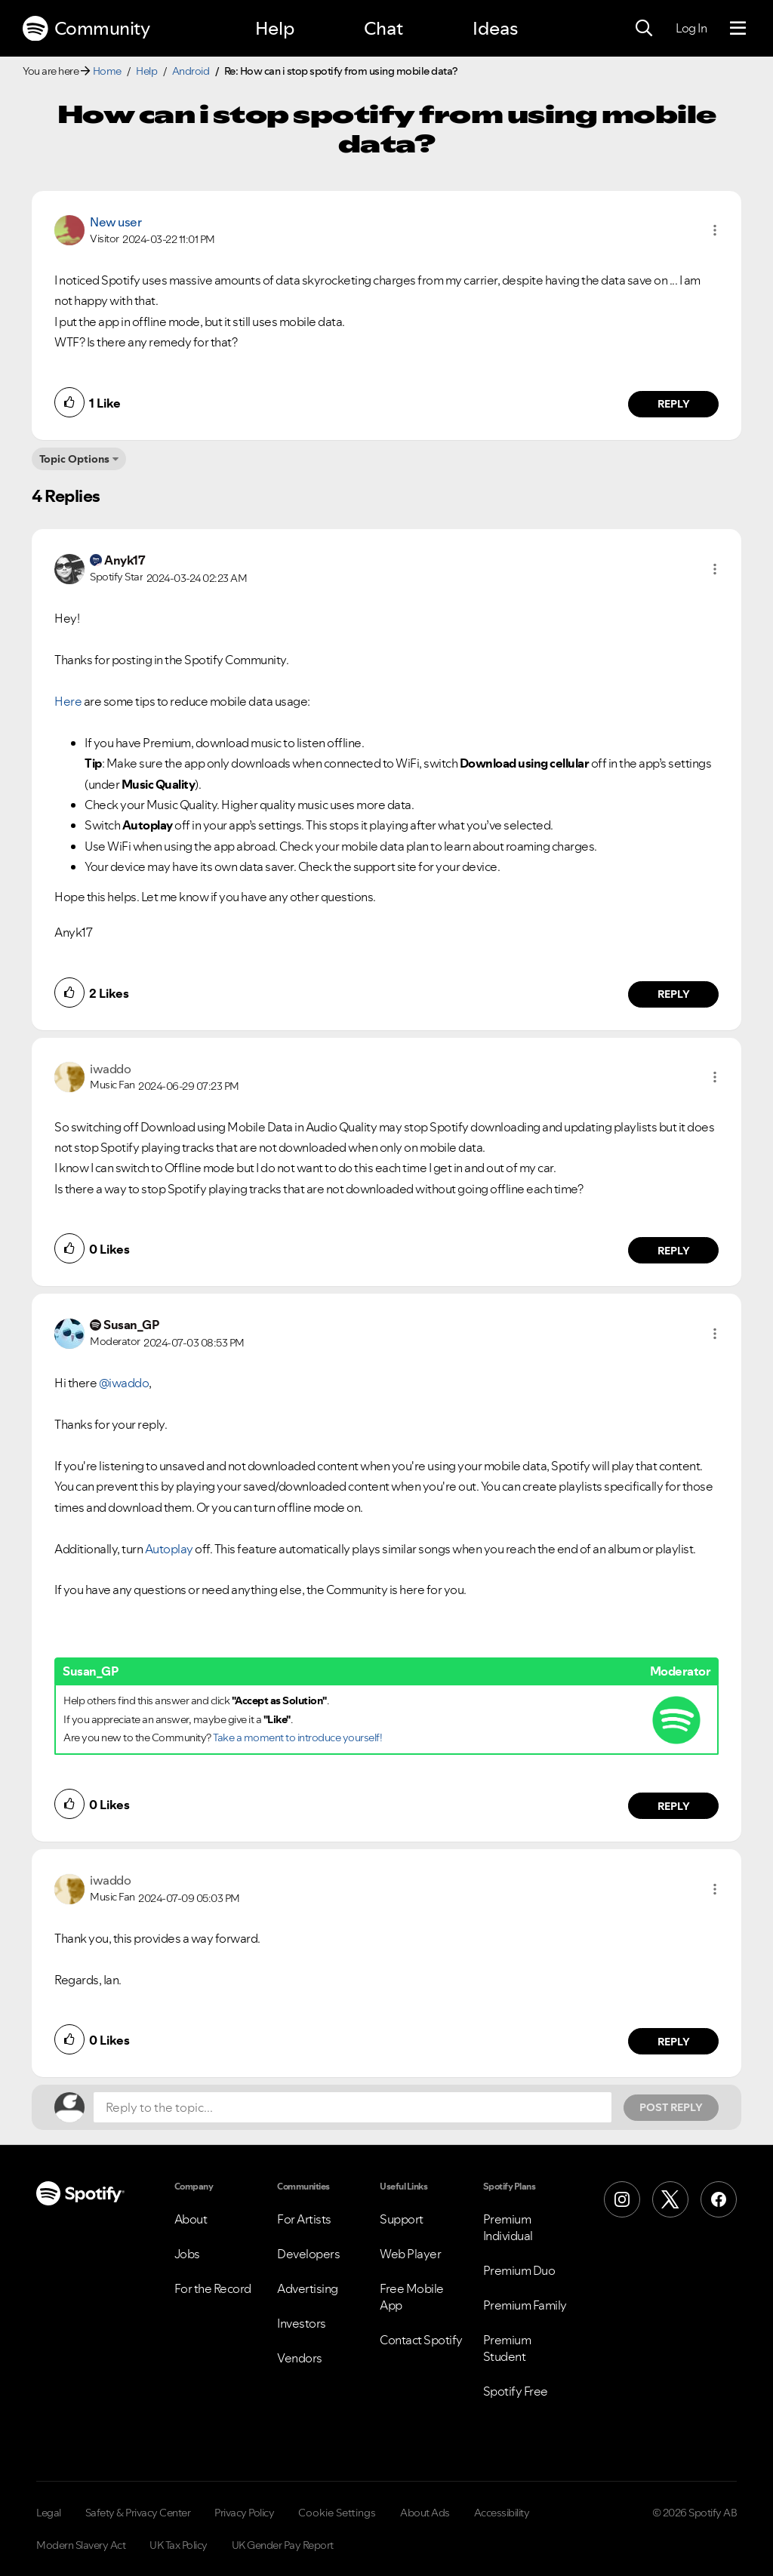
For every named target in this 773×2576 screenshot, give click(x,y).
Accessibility (502, 2512)
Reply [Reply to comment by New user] (674, 403)
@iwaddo (124, 1382)
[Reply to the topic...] (352, 2107)
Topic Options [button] (74, 458)
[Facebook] (719, 2199)
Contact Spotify (421, 2339)
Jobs (187, 2253)
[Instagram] (622, 2199)
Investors (301, 2323)
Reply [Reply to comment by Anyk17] (674, 994)
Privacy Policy (244, 2512)
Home (107, 70)
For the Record (212, 2288)
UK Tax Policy (178, 2545)
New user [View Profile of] (115, 222)
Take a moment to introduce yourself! (297, 1737)
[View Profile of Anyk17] (124, 560)
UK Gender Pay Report (283, 2545)
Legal (48, 2512)
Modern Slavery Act (80, 2545)
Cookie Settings (337, 2512)
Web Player (410, 2253)
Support (401, 2219)
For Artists (304, 2219)
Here (68, 701)
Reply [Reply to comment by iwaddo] (674, 1250)
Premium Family (525, 2305)
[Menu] (737, 28)
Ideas (495, 28)
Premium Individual (508, 2227)
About (191, 2219)
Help (274, 28)
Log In (691, 28)
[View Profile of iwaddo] (110, 1068)
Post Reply (671, 2107)
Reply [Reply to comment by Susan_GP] (674, 1806)
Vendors (299, 2358)
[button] (715, 230)
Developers (308, 2253)
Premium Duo (519, 2270)
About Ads (425, 2512)
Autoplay (169, 1548)
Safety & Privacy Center (138, 2512)
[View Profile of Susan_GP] (131, 1324)
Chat (383, 28)
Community (86, 29)
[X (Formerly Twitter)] (670, 2199)
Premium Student (507, 2348)
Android (191, 70)
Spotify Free (515, 2391)
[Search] (644, 28)
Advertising (307, 2288)
